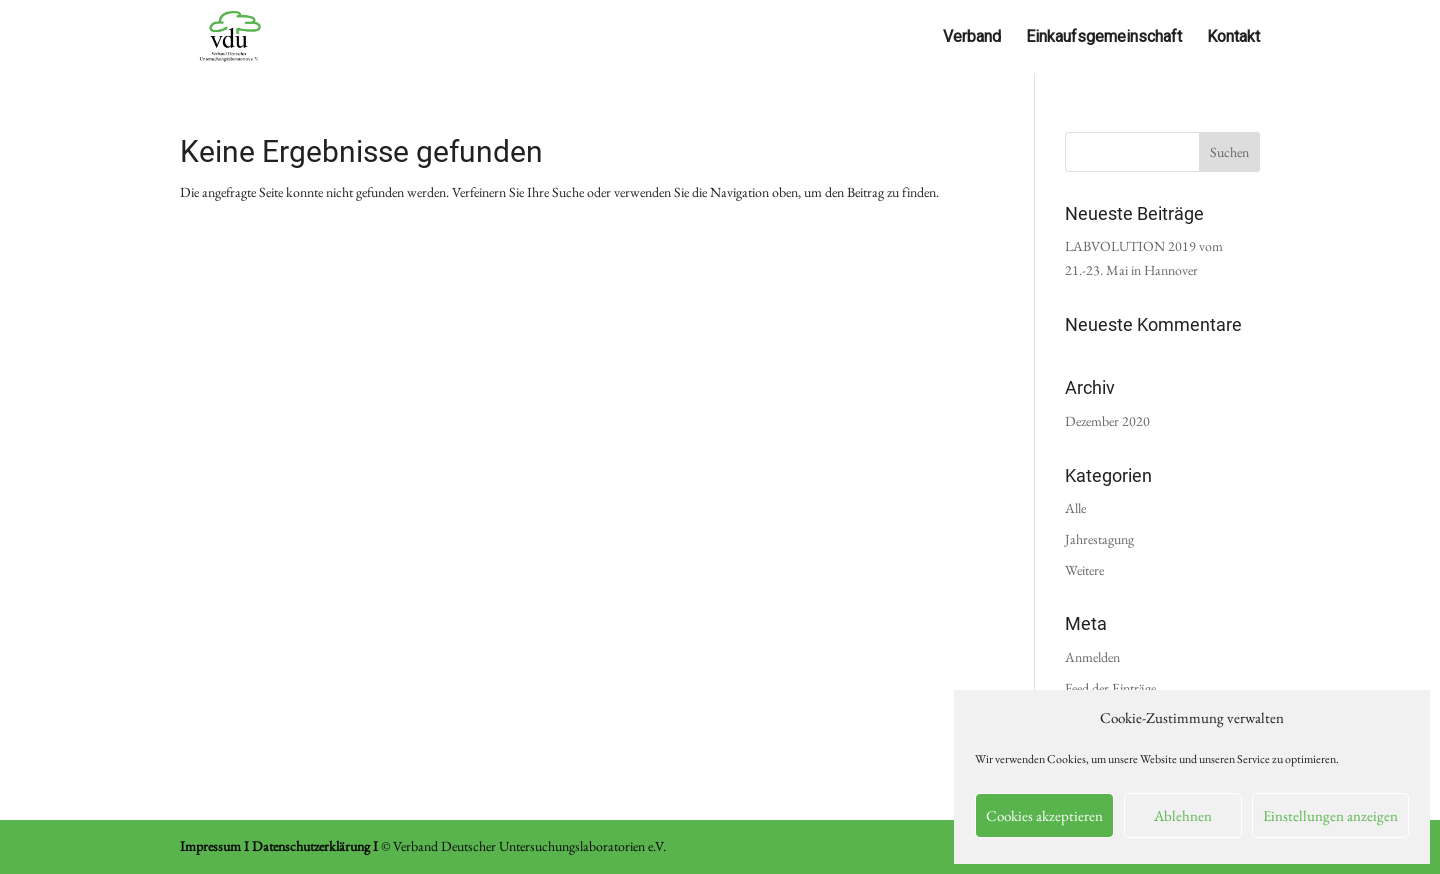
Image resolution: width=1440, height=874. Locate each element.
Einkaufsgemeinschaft (1104, 38)
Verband (972, 38)
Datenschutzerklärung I (315, 846)
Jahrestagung (1099, 539)
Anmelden (1092, 657)
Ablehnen (1183, 815)
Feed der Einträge (1110, 688)
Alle (1075, 508)
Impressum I (214, 846)
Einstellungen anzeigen (1330, 815)
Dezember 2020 (1107, 421)
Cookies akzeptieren (1044, 815)
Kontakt (1233, 38)
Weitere (1084, 570)
